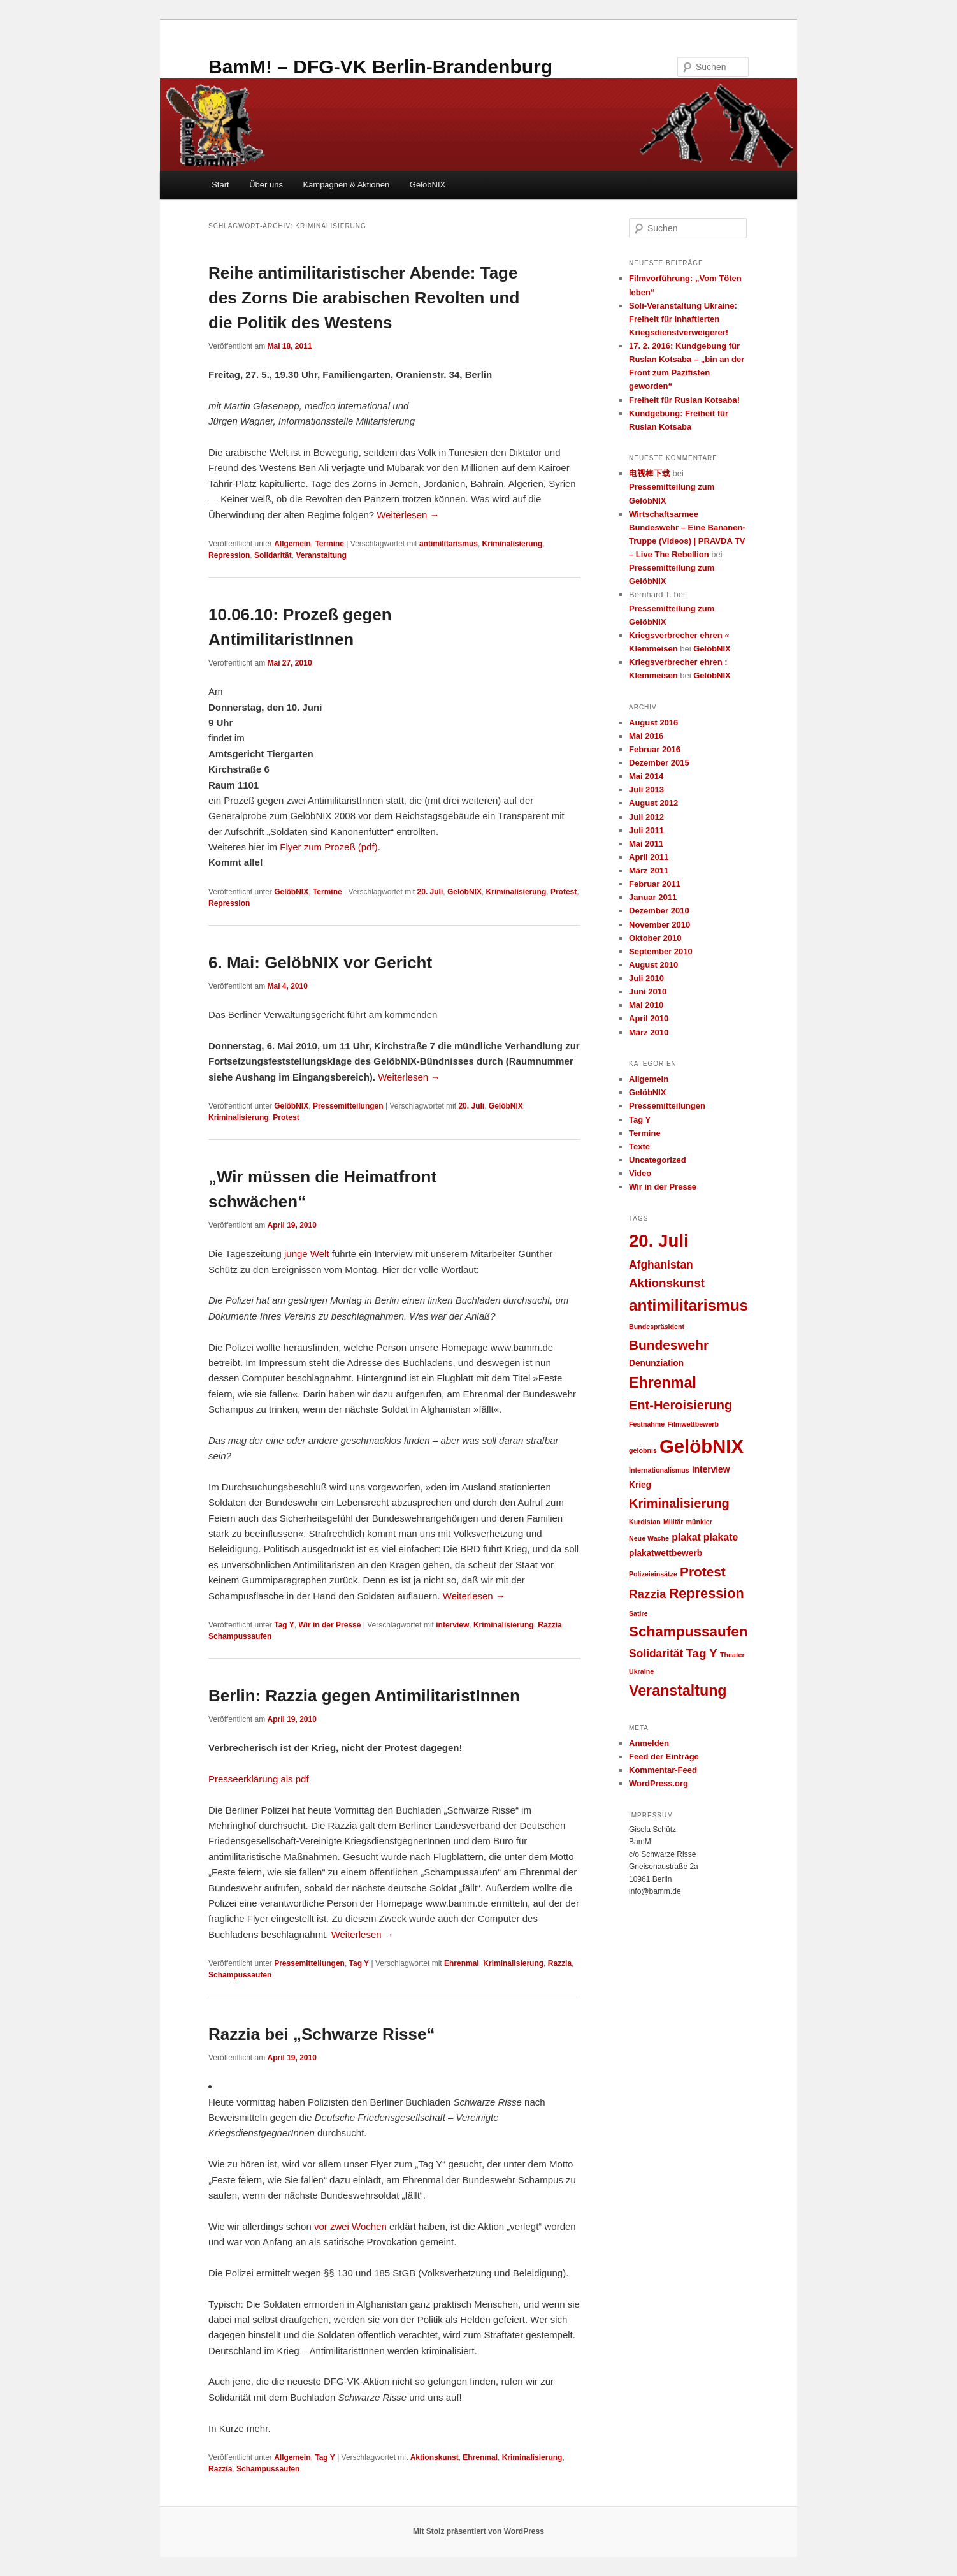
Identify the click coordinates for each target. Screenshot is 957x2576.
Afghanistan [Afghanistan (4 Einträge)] (661, 1264)
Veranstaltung (321, 555)
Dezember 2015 (659, 763)
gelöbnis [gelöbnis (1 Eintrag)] (643, 1450)
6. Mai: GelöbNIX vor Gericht (320, 962)
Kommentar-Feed (663, 1770)
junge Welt (306, 1253)
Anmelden (649, 1743)
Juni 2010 (647, 991)
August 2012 (653, 803)
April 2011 (648, 857)
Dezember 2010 (659, 910)
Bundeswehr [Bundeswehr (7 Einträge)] (669, 1344)
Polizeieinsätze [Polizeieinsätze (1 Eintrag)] (653, 1574)
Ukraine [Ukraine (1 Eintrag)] (641, 1671)
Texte (639, 1146)
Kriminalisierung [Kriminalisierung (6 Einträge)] (679, 1503)
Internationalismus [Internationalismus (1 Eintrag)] (659, 1470)
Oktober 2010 (655, 938)
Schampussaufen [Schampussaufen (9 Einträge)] (688, 1632)
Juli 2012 (646, 817)
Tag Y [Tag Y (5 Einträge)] (701, 1653)
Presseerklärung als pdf (258, 1778)
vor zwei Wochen (350, 2226)
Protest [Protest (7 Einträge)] (703, 1571)
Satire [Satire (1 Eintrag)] (638, 1613)
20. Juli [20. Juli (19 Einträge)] (659, 1241)
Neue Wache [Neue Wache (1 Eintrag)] (649, 1538)
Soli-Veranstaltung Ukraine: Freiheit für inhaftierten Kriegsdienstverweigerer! (683, 319)
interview (452, 1624)
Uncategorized (657, 1160)
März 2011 (648, 870)
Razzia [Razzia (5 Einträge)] (647, 1594)
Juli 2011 (646, 830)
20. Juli (430, 891)
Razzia (549, 1624)
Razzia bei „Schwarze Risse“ (321, 2034)
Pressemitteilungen (348, 1106)
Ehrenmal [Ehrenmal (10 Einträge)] (662, 1382)
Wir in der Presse (329, 1624)
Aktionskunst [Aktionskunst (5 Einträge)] (667, 1283)
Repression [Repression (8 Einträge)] (706, 1593)
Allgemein (292, 543)
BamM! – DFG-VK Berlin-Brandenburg (380, 66)
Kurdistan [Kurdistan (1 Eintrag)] (645, 1521)
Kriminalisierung (512, 543)
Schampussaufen (239, 1636)
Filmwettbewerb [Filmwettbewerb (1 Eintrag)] (693, 1424)
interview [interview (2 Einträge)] (711, 1469)
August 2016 (653, 722)
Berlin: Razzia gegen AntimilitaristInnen (364, 1695)
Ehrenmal (461, 1963)
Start (220, 184)
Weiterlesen (408, 514)
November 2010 (659, 924)
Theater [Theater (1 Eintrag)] (732, 1655)
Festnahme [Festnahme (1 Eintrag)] (647, 1424)
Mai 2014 (646, 776)
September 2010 (661, 951)
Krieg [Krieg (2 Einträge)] (640, 1485)
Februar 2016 (654, 749)
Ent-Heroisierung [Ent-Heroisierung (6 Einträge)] (680, 1405)
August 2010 (653, 965)
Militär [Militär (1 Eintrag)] (673, 1521)
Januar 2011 (653, 897)
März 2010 (648, 1032)
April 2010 (648, 1018)
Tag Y (284, 1624)
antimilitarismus (448, 543)
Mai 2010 (646, 1005)
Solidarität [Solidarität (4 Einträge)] (656, 1653)
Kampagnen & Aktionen (346, 184)
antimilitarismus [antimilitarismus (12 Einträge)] (688, 1305)
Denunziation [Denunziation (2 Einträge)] (656, 1363)
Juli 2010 (646, 978)
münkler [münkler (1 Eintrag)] (699, 1521)
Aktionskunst (434, 2457)
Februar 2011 (654, 884)
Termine (329, 543)
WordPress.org (658, 1783)
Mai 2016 (646, 736)
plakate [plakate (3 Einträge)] (720, 1537)
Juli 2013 (646, 789)
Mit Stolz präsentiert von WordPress (478, 2531)
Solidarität (273, 555)
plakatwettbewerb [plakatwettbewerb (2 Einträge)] (665, 1553)
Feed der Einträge (664, 1756)
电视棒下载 (649, 473)
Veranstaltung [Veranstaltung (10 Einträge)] (678, 1690)
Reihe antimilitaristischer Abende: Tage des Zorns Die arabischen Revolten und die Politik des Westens (363, 297)
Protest (563, 891)
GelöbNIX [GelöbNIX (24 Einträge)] (701, 1446)
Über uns (266, 184)
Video (640, 1173)
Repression (229, 555)
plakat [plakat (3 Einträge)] (686, 1537)
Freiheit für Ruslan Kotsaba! (684, 400)
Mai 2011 (646, 843)
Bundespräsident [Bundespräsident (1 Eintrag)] (656, 1326)
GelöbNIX (427, 184)
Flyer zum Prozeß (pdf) (328, 846)
